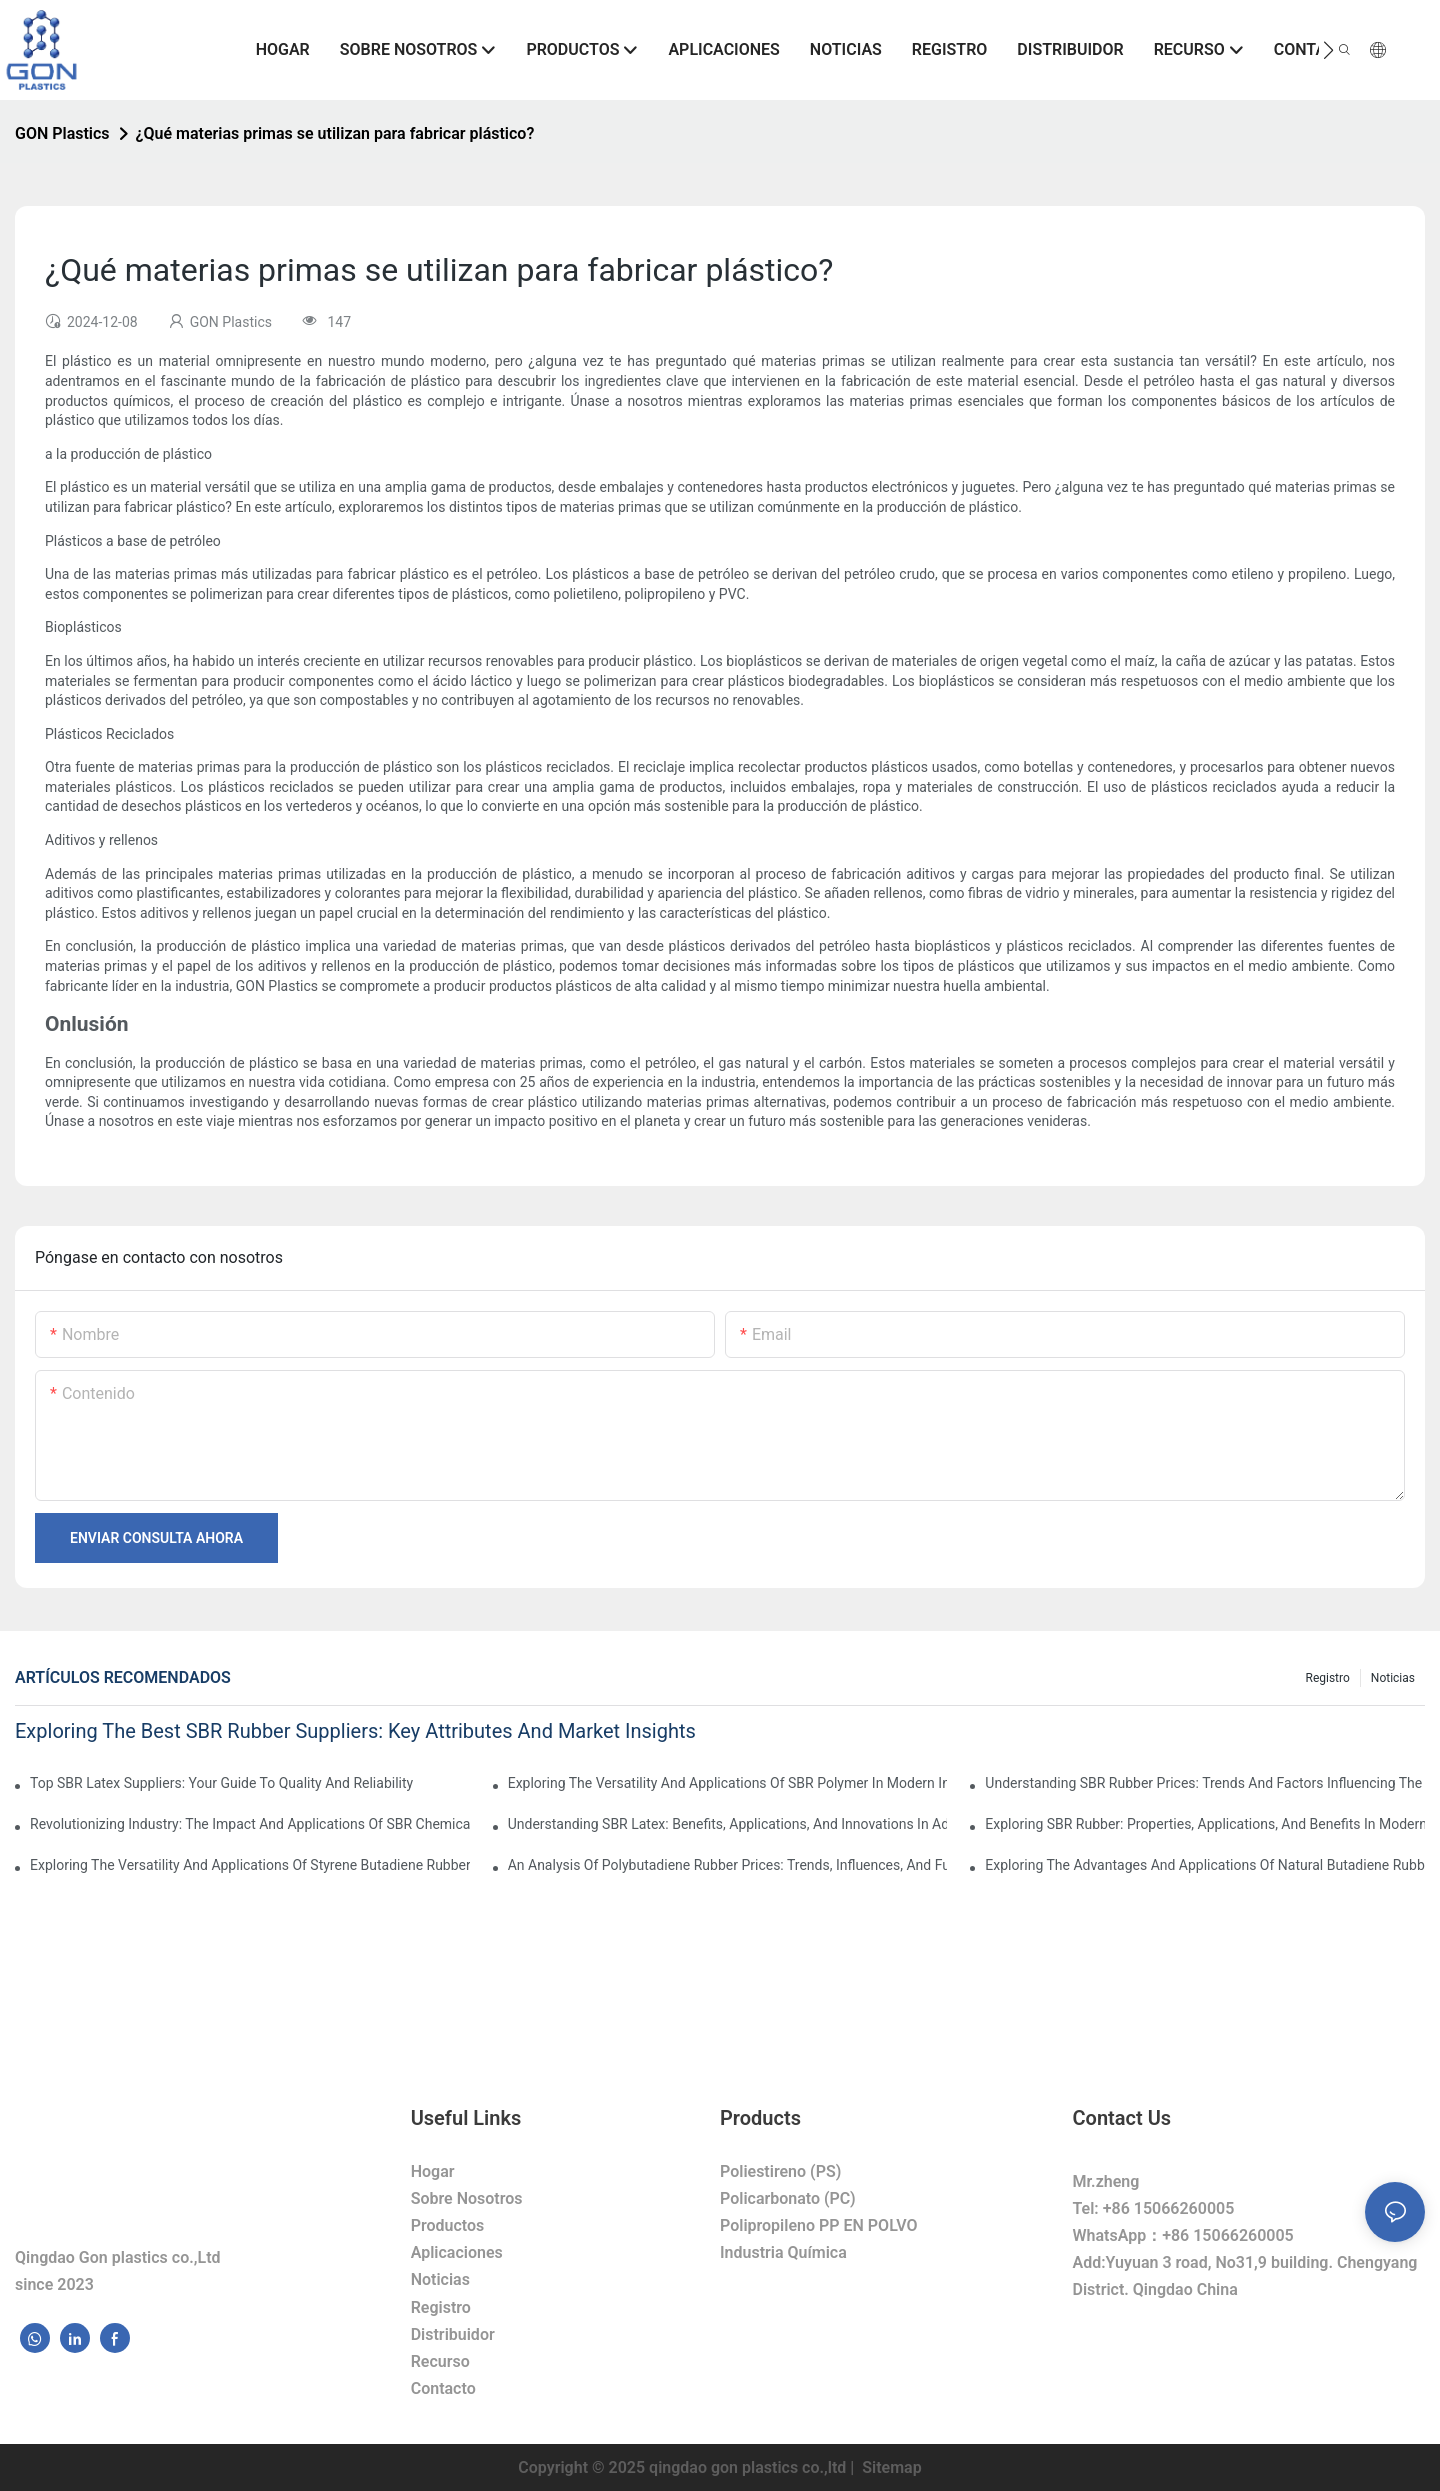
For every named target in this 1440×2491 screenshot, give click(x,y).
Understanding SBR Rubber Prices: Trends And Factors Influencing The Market (1205, 1783)
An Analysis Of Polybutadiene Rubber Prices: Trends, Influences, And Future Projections (728, 1865)
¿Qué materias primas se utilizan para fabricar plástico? (335, 133)
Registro (1328, 1678)
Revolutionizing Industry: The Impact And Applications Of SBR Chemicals (250, 1824)
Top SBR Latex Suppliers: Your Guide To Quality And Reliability (221, 1783)
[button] (1328, 50)
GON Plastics (62, 133)
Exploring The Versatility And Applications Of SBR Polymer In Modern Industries (728, 1783)
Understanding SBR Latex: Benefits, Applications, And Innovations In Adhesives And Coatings (728, 1824)
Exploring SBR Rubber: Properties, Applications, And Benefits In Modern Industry (1205, 1824)
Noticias (1393, 1678)
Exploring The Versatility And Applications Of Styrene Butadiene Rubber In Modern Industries (250, 1865)
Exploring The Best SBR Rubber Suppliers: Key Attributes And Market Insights (355, 1731)
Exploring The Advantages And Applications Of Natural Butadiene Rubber (1205, 1865)
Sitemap (889, 2467)
